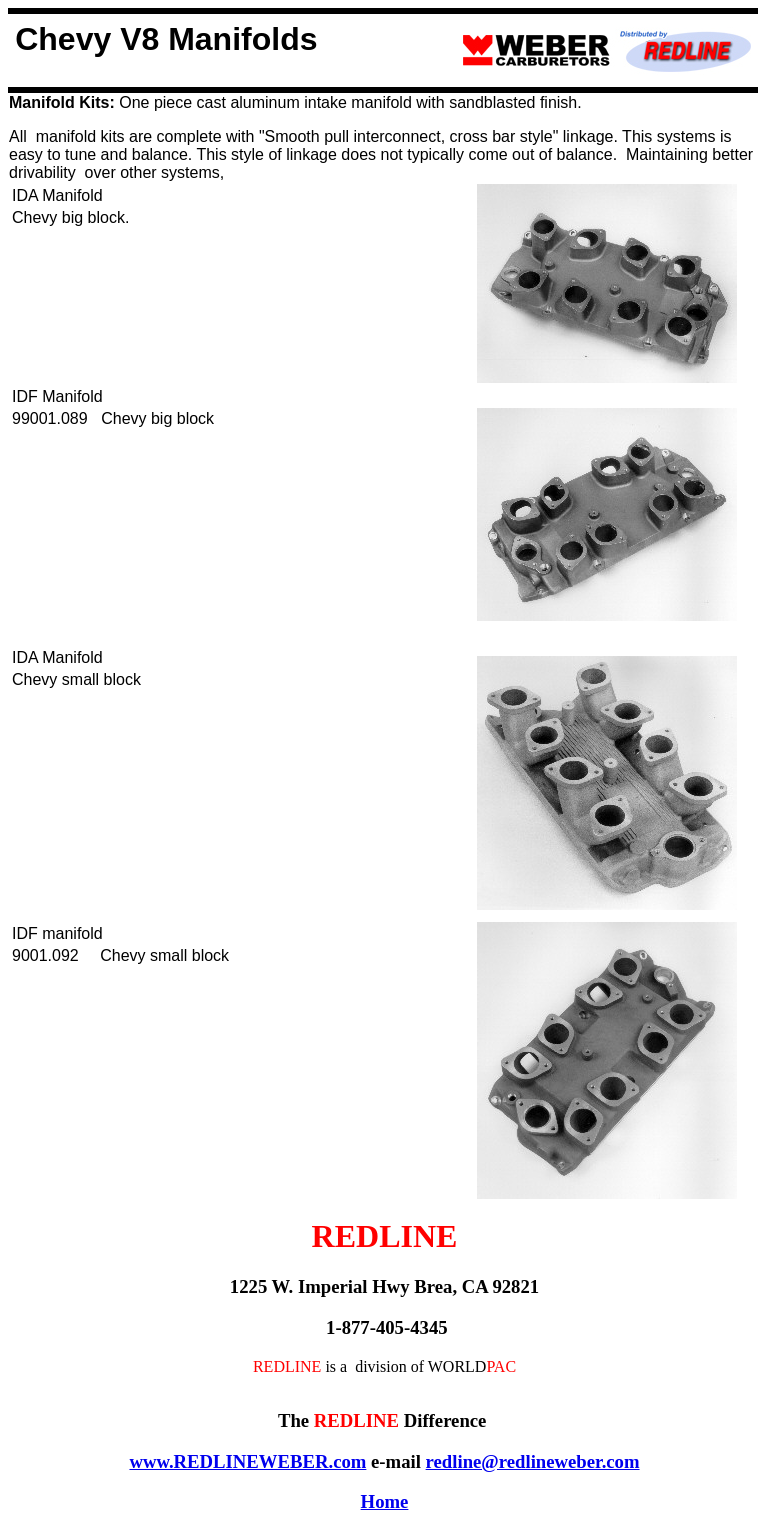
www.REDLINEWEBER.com (247, 1461)
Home (385, 1501)
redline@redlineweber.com (533, 1461)
